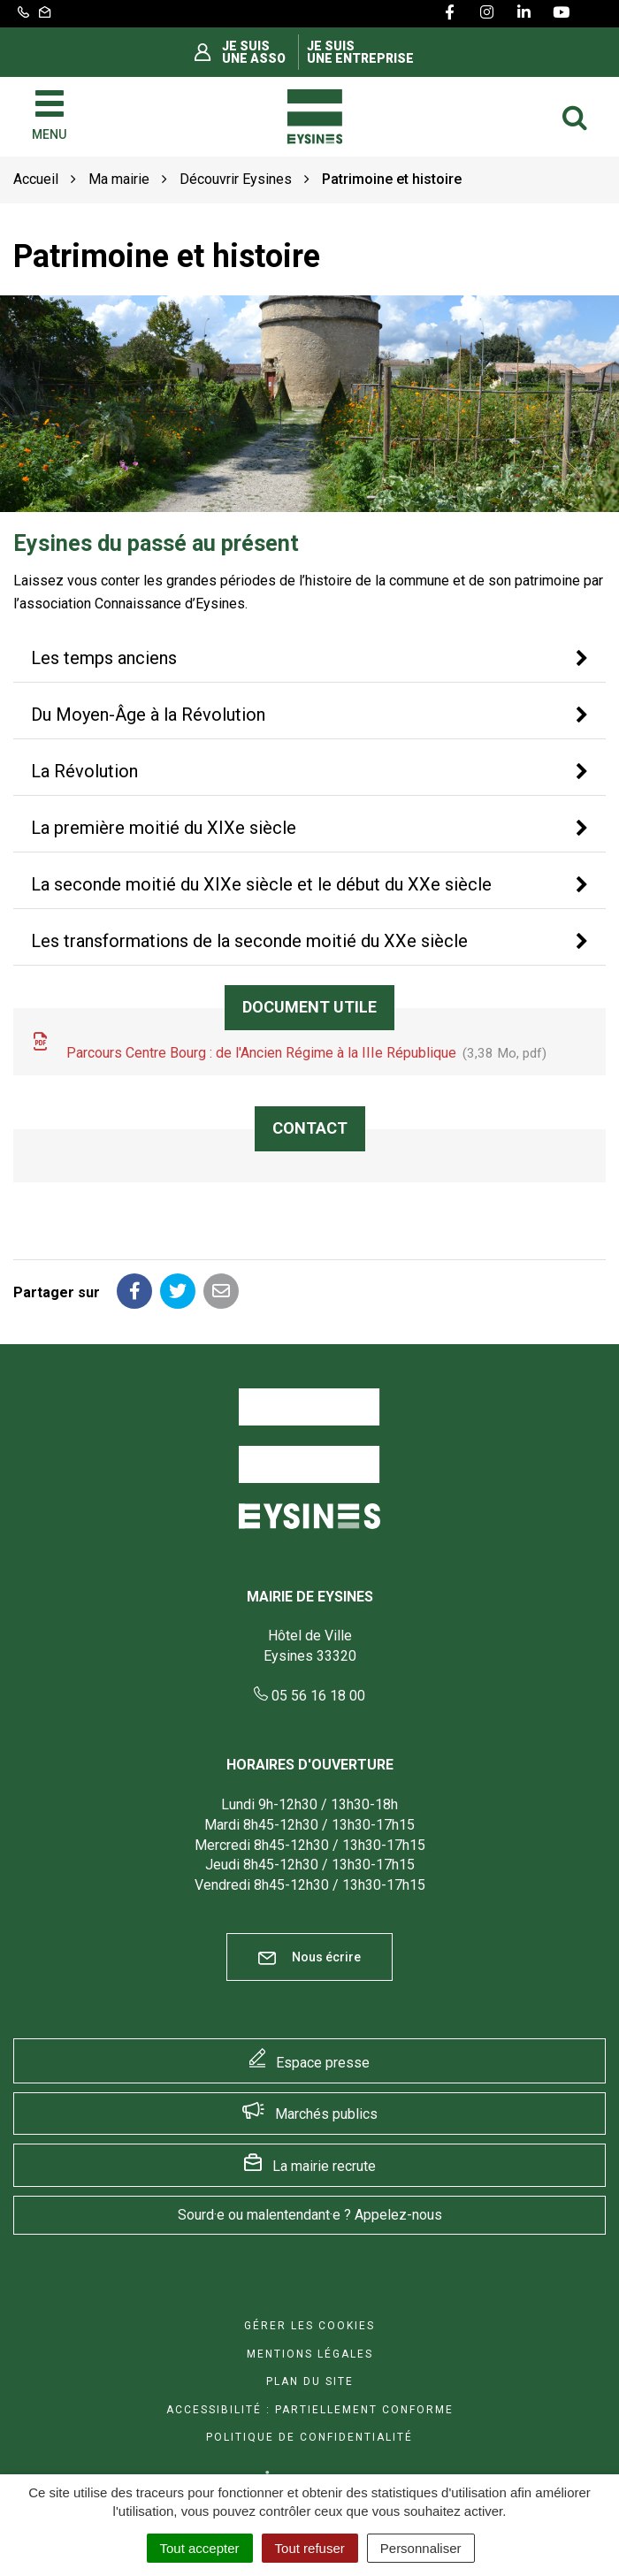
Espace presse (323, 2062)
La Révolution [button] (84, 771)
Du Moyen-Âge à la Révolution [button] (148, 714)
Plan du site (310, 2381)
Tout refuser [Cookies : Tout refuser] (310, 2548)
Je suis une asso (254, 52)
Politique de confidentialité (309, 2437)
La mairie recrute (324, 2166)
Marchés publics (326, 2114)
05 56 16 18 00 (309, 1695)
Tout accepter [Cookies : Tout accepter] (200, 2548)
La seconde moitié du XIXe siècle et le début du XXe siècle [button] (261, 884)
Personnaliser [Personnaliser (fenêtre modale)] (421, 2548)
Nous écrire (309, 1957)
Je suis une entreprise (360, 52)
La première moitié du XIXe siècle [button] (163, 827)
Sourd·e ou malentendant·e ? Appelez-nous (310, 2214)
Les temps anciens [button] (104, 658)
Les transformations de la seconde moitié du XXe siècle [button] (249, 941)
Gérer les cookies (309, 2326)
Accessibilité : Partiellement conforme (310, 2410)
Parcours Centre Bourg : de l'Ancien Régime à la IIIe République (288, 1048)
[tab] (309, 659)
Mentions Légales (310, 2354)
